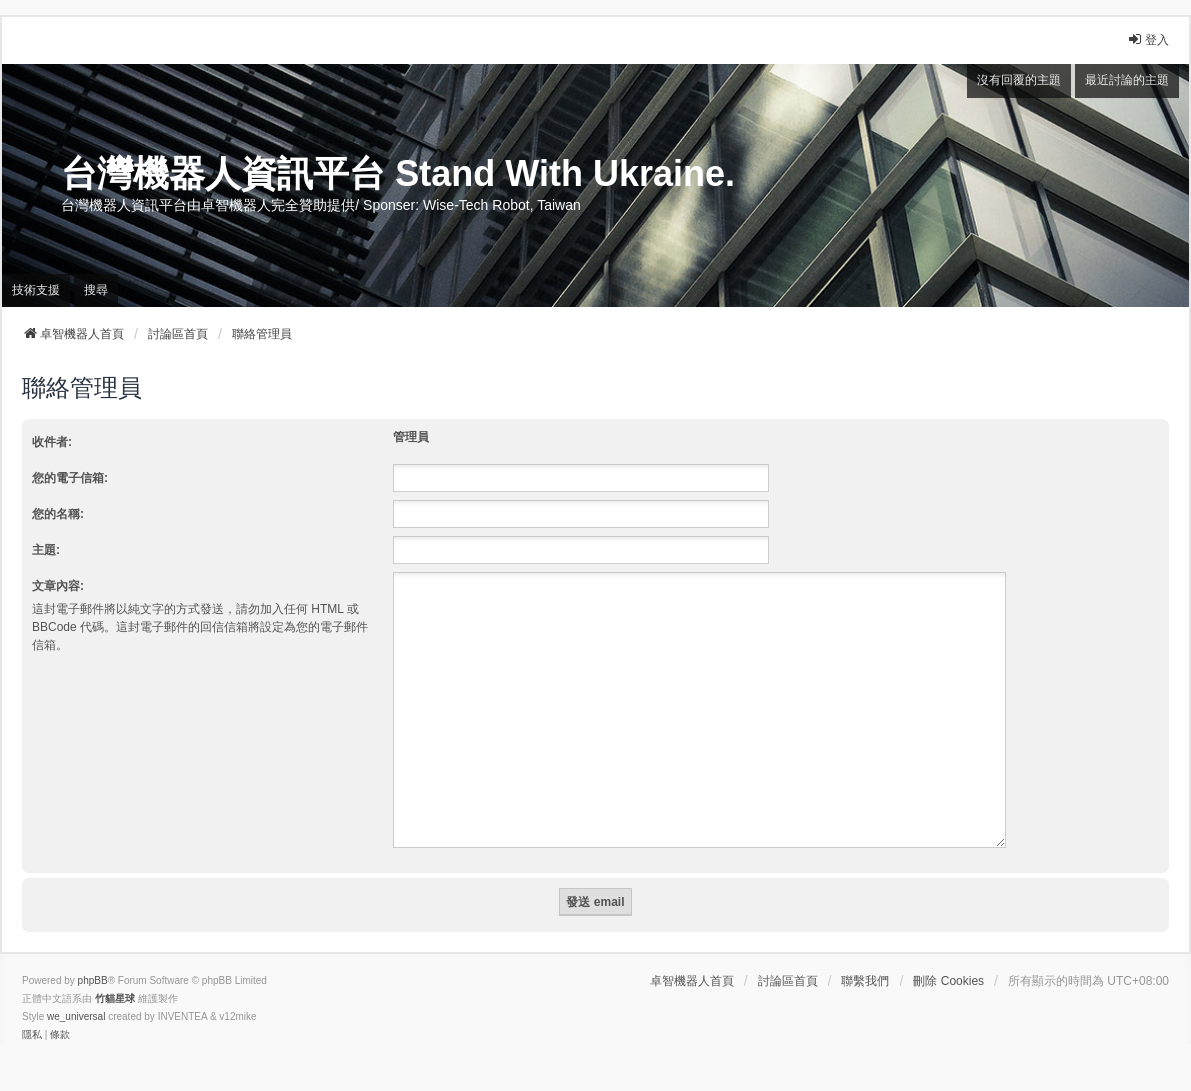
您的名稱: (58, 514)
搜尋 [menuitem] (96, 290)
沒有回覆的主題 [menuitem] (1019, 80)
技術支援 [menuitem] (36, 290)
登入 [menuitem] (1148, 39)
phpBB (93, 956)
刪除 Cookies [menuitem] (948, 957)
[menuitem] (32, 1011)
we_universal (76, 992)
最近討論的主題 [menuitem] (1127, 80)
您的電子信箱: (70, 478)
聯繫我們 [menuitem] (865, 957)
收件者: (52, 442)
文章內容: (58, 586)
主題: (46, 550)
